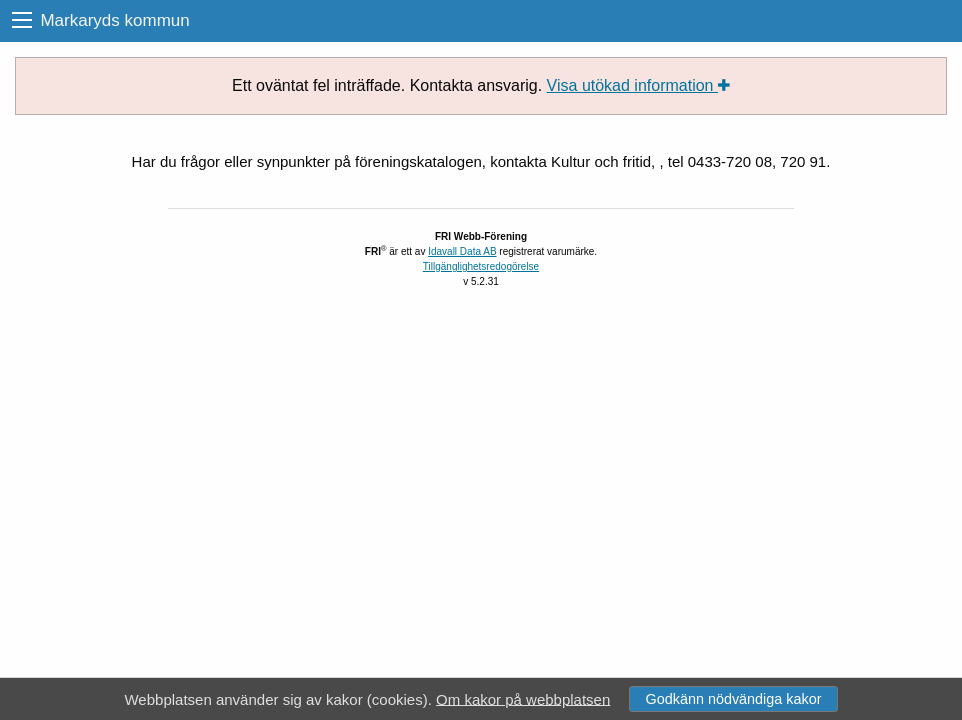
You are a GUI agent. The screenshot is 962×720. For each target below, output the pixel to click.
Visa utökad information (638, 85)
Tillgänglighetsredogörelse (481, 266)
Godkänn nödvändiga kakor (733, 699)
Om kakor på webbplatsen (523, 698)
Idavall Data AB (462, 251)
